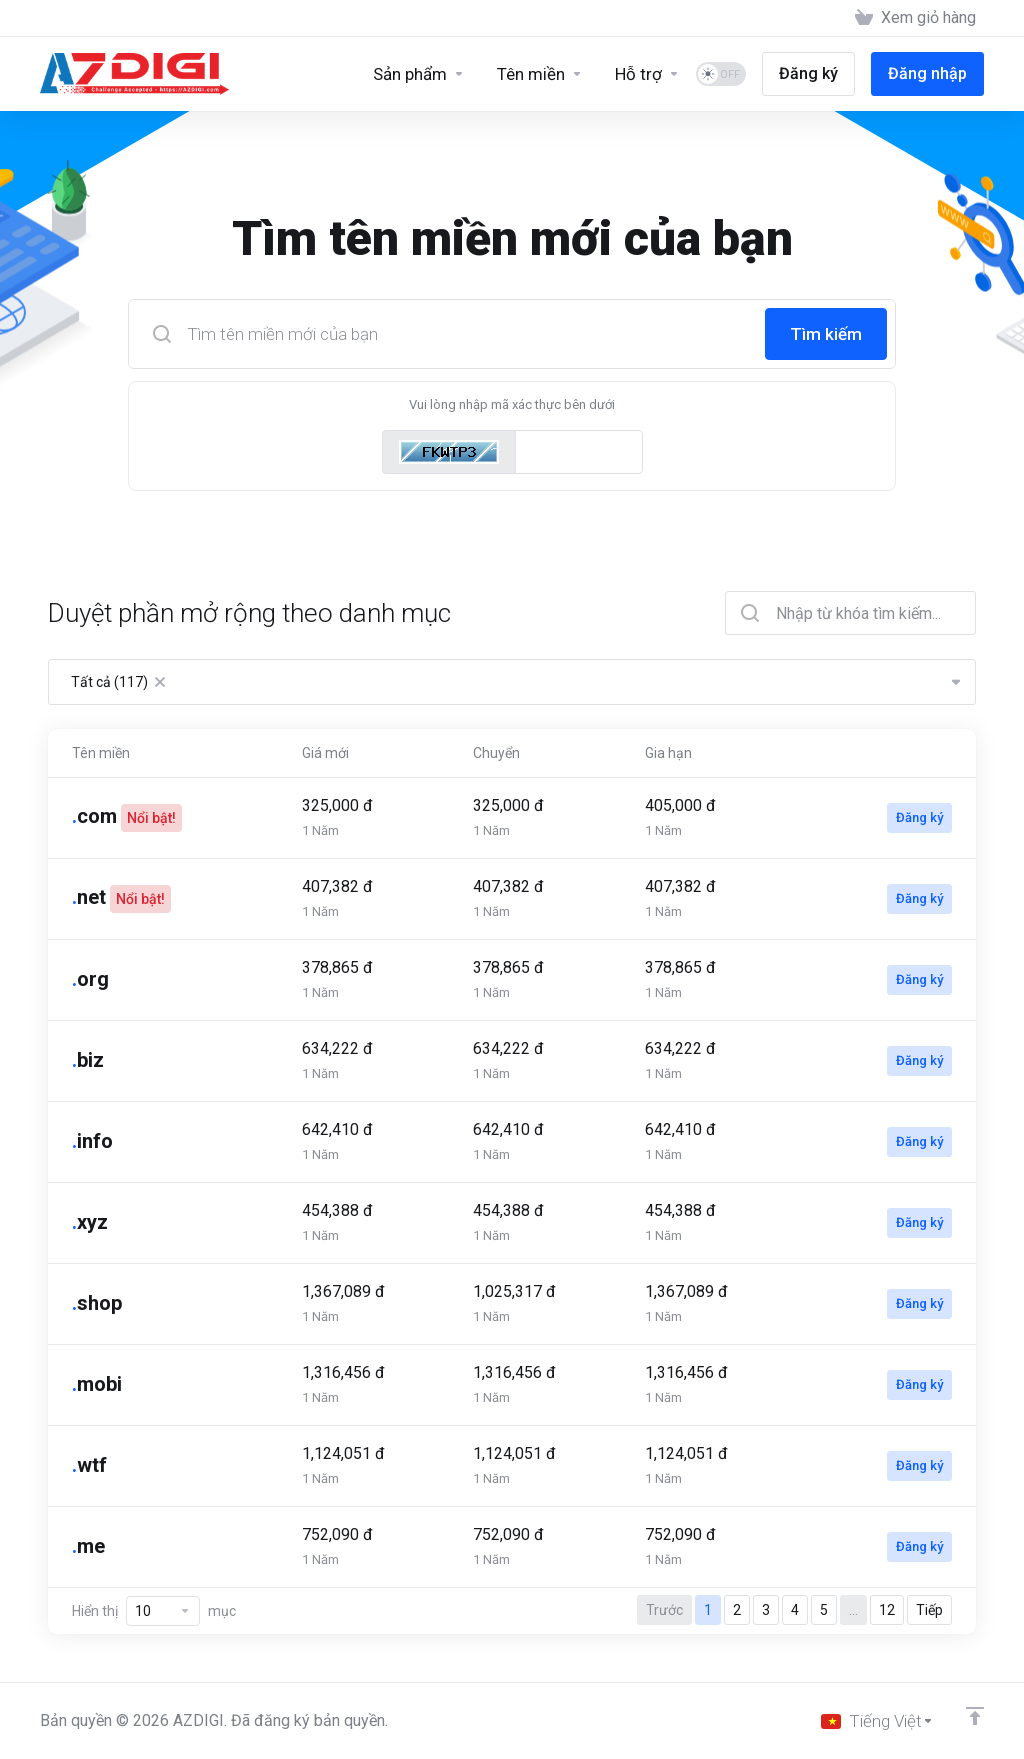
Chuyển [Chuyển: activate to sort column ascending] (496, 753)
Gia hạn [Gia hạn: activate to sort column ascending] (668, 753)
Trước (664, 1610)
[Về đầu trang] (975, 1716)
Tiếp (929, 1610)
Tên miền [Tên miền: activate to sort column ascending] (101, 753)
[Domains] (540, 74)
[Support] (647, 74)
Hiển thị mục (154, 1611)
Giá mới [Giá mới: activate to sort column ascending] (325, 753)
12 (887, 1610)
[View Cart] (915, 18)
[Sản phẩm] (419, 74)
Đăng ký (919, 817)
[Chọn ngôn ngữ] (877, 1721)
